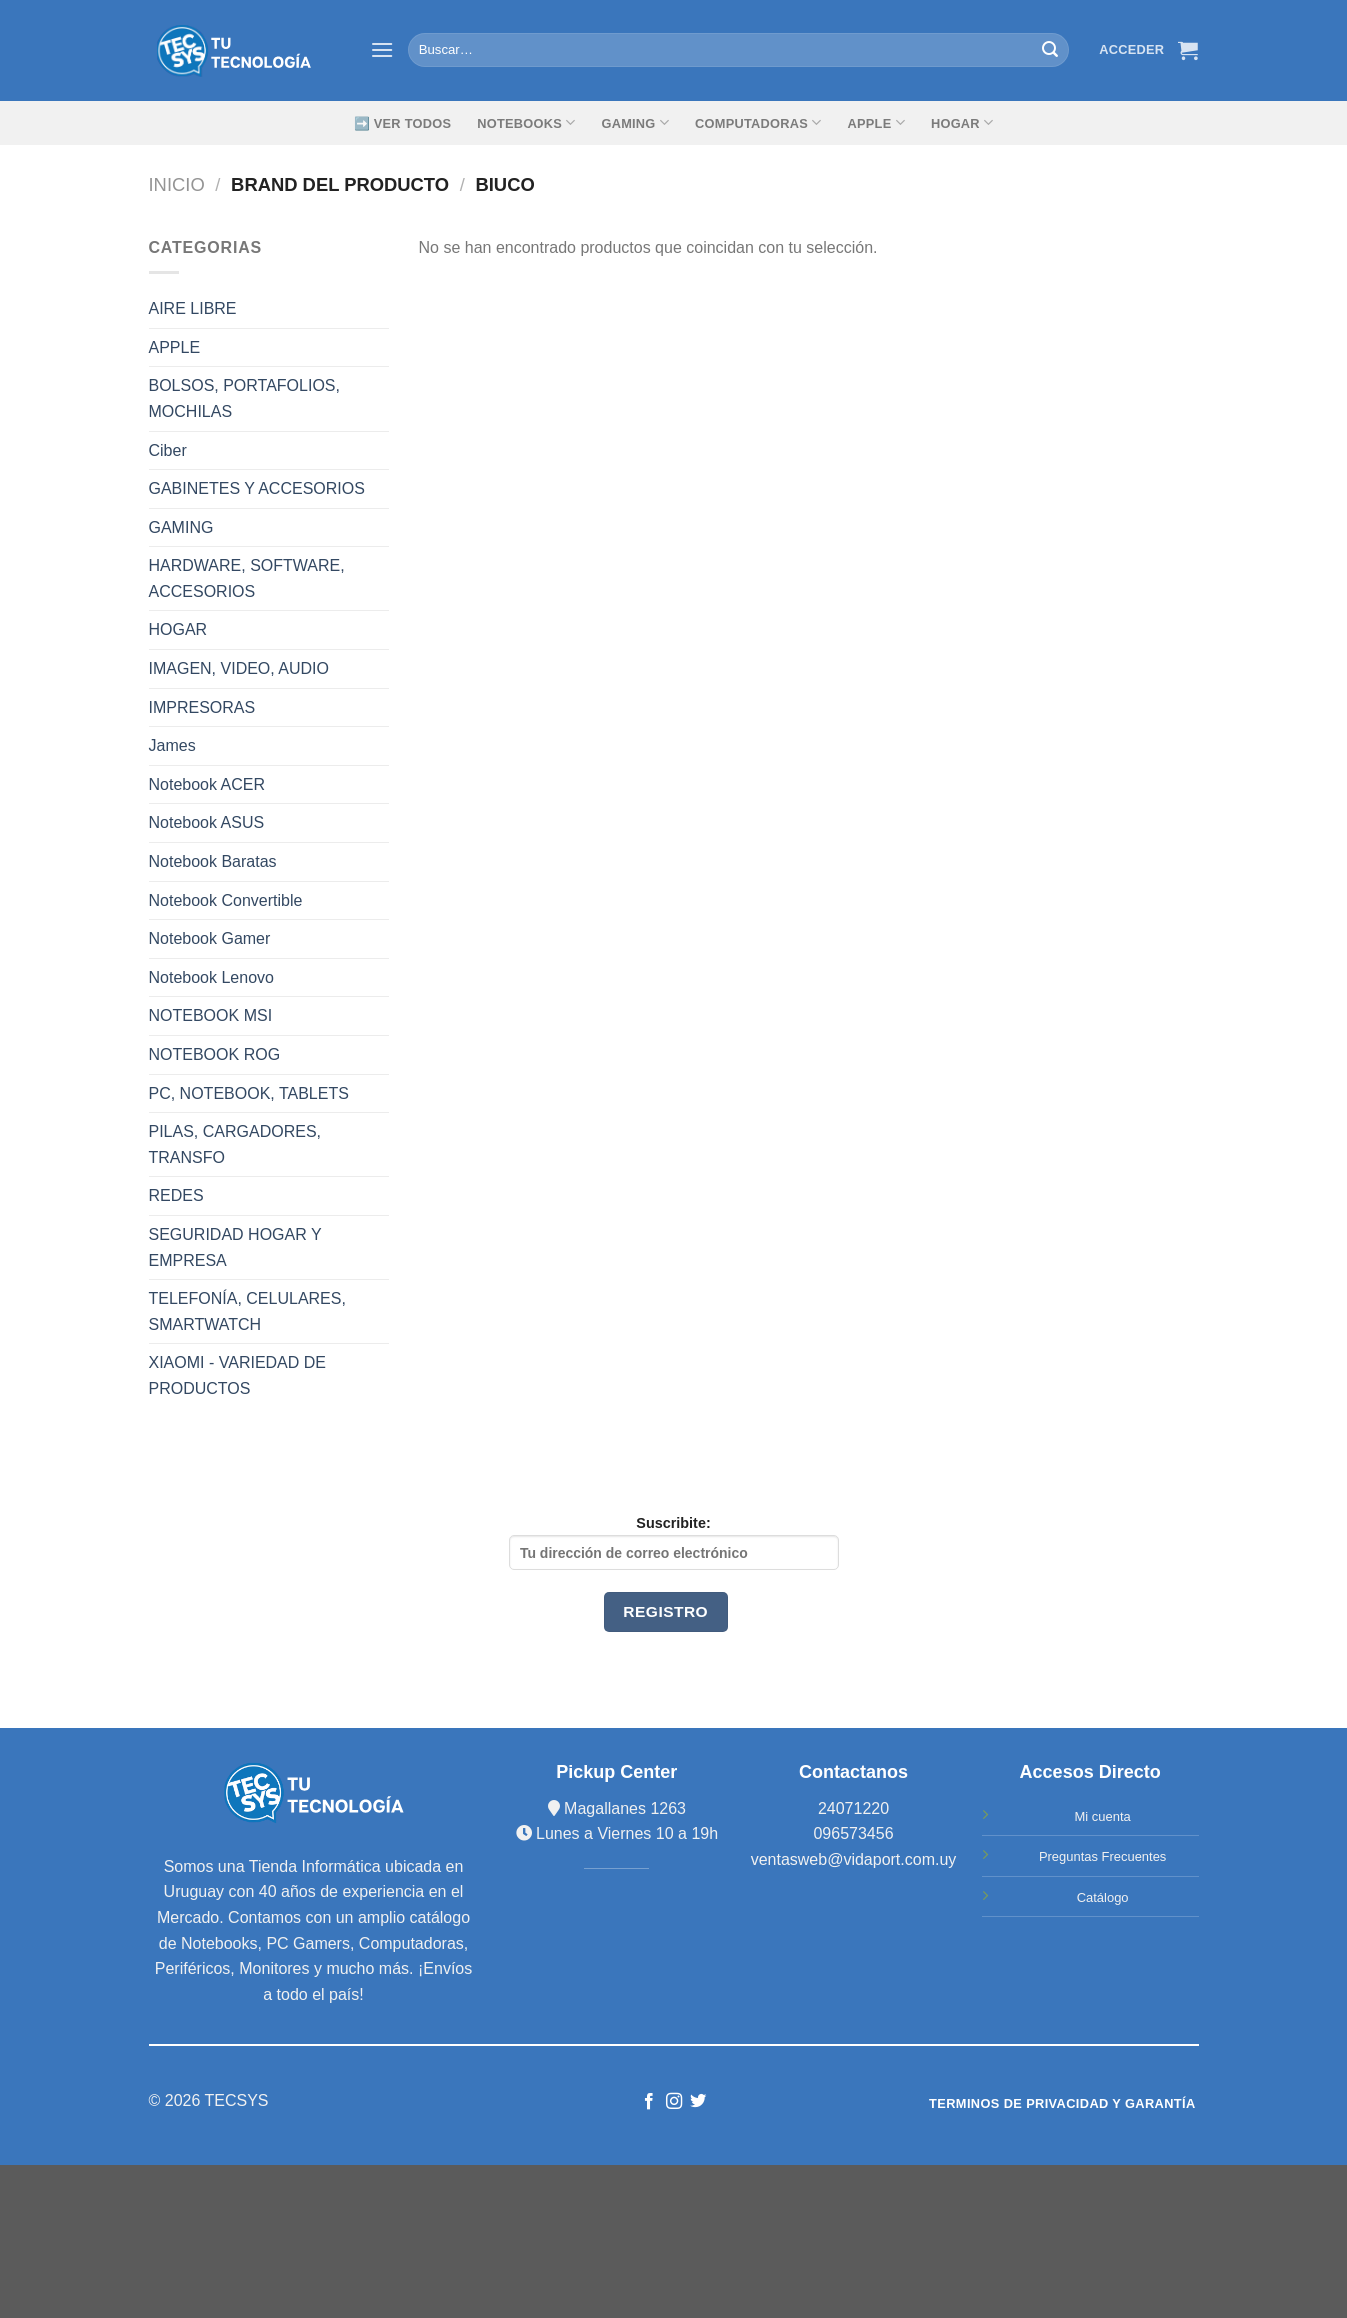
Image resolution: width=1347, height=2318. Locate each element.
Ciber (168, 450)
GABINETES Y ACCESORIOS (257, 488)
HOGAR (178, 629)
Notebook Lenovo (211, 977)
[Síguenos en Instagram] (673, 2102)
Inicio (177, 184)
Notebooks (526, 122)
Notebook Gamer (210, 938)
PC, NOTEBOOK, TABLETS (249, 1093)
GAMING (635, 122)
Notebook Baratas (213, 861)
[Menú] (382, 49)
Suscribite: (674, 1542)
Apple (876, 122)
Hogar (962, 122)
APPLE (175, 347)
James (172, 745)
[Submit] (1051, 50)
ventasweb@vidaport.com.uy (854, 1859)
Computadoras (758, 122)
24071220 (853, 1808)
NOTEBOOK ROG (215, 1054)
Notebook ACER (207, 784)
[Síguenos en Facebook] (649, 2102)
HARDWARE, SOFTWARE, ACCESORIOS (247, 578)
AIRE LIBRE (193, 308)
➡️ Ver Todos (403, 123)
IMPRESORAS (202, 707)
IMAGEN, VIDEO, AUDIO (239, 668)
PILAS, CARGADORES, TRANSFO (235, 1144)
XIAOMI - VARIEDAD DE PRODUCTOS (238, 1375)
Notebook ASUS (207, 822)
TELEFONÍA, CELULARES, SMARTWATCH (247, 1311)
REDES (176, 1195)
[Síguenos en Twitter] (698, 2102)
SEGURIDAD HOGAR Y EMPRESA (235, 1247)
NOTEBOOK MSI (211, 1015)
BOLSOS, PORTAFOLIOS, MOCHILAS (244, 398)
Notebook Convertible (226, 900)
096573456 (853, 1833)
